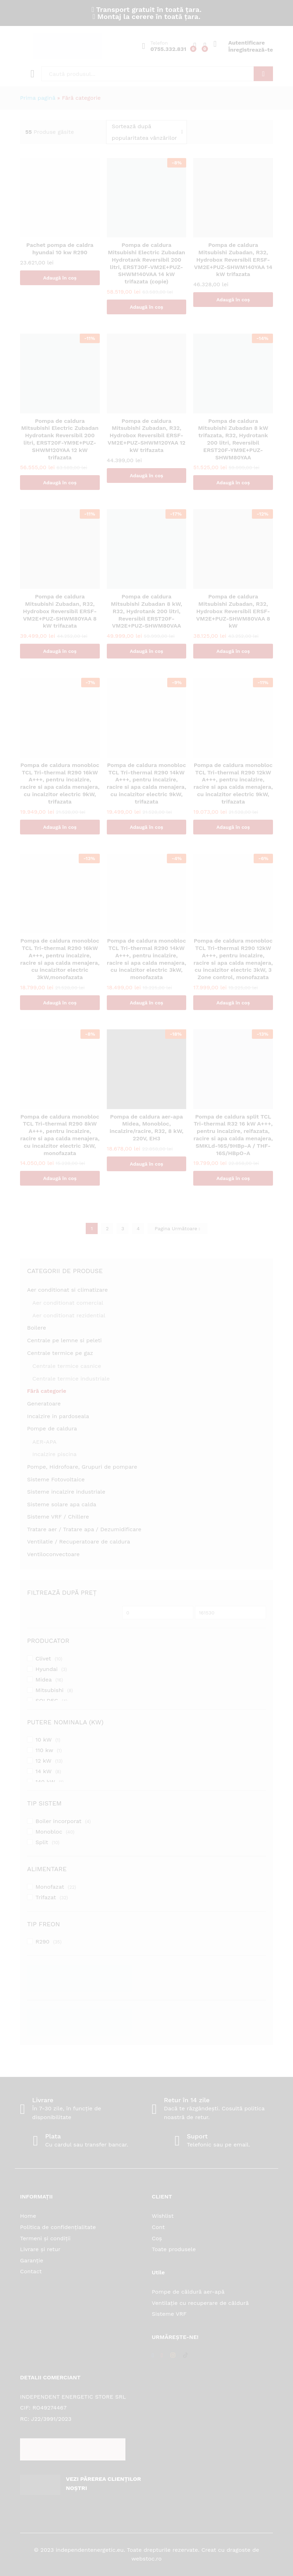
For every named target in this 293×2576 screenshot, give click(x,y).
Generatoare (44, 1403)
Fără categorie (46, 1391)
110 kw (44, 1750)
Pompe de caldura (52, 1428)
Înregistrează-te (250, 49)
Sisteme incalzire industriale (66, 1491)
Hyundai (46, 1669)
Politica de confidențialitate (58, 2227)
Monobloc (48, 1831)
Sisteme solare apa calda (61, 1504)
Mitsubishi (49, 1690)
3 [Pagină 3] (122, 1228)
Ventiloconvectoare (53, 1554)
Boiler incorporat (58, 1821)
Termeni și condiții (45, 2238)
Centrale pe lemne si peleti (64, 1340)
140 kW (45, 1781)
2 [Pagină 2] (107, 1228)
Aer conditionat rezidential (68, 1315)
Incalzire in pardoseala (58, 1416)
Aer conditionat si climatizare (67, 1289)
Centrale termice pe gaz (60, 1353)
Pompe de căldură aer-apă (188, 2291)
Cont (158, 2227)
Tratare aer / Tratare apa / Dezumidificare (84, 1529)
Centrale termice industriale (71, 1378)
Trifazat (45, 1897)
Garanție (31, 2260)
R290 (42, 1941)
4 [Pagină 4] (138, 1228)
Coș (157, 2238)
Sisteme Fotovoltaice (56, 1479)
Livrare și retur (40, 2249)
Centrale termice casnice (66, 1366)
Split (41, 1842)
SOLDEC (46, 1700)
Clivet (43, 1658)
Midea (43, 1679)
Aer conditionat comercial (67, 1302)
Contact (31, 2271)
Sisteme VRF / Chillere (58, 1516)
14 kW (43, 1771)
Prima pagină (37, 97)
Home (28, 2216)
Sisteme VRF (169, 2313)
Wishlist (163, 2216)
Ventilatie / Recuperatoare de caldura (78, 1541)
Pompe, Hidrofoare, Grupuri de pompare (82, 1466)
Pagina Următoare (177, 1228)
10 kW (43, 1739)
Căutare (263, 73)
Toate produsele (174, 2249)
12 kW (43, 1760)
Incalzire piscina (54, 1454)
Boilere (36, 1327)
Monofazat (49, 1886)
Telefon (159, 43)
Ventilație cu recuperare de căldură (200, 2303)
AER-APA (44, 1441)
